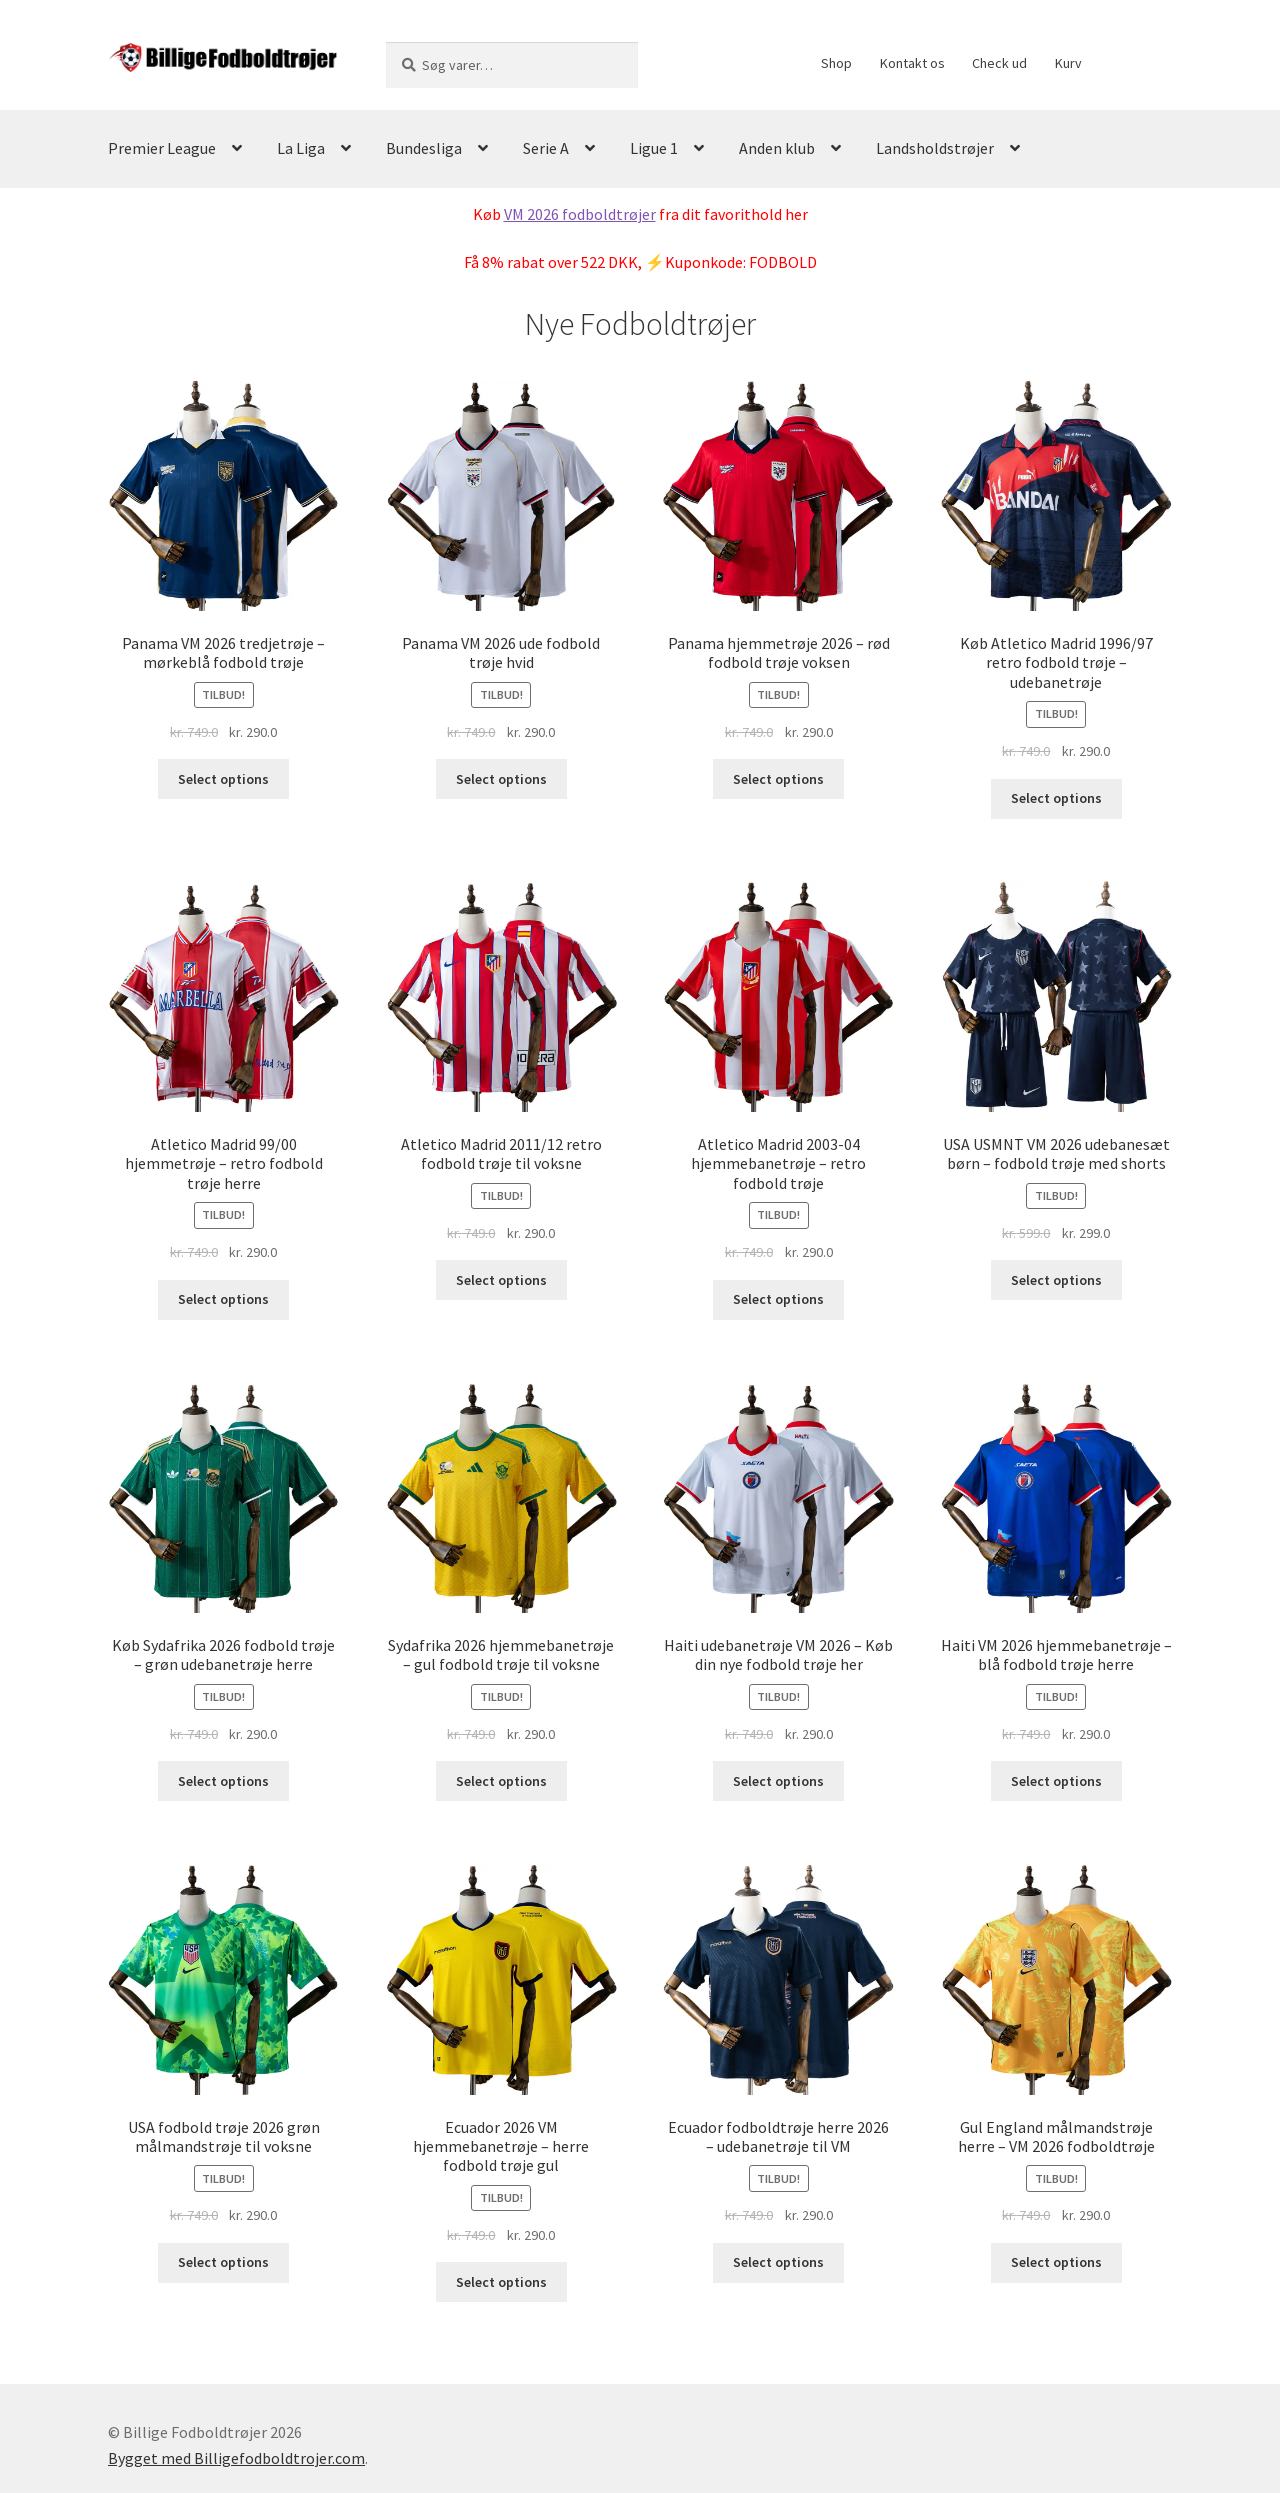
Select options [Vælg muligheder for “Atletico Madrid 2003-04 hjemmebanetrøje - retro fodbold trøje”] (778, 1299)
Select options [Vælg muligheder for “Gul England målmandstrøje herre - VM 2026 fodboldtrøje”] (1056, 2262)
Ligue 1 (654, 148)
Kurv (1068, 63)
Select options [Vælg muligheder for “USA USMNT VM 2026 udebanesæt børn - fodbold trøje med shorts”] (1056, 1280)
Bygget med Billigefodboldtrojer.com (236, 2458)
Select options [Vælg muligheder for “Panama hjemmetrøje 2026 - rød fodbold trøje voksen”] (778, 779)
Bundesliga (424, 148)
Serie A (546, 148)
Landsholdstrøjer (935, 148)
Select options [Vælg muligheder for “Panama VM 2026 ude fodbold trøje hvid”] (501, 779)
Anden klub (777, 148)
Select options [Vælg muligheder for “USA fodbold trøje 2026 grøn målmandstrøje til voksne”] (223, 2262)
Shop (836, 63)
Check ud (999, 63)
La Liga (301, 148)
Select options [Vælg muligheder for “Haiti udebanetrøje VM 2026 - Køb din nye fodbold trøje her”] (778, 1781)
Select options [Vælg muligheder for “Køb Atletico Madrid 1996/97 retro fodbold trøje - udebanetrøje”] (1056, 798)
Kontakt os (912, 63)
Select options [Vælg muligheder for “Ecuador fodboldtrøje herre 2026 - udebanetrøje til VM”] (778, 2262)
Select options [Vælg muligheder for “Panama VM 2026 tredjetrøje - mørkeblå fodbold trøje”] (223, 779)
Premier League (162, 148)
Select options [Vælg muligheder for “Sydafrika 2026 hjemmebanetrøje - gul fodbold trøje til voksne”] (501, 1781)
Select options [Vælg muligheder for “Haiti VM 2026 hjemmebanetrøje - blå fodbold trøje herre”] (1056, 1781)
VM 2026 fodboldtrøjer (580, 214)
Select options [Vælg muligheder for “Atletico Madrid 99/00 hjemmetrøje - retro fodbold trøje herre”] (223, 1299)
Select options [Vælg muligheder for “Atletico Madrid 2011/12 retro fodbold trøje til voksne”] (501, 1280)
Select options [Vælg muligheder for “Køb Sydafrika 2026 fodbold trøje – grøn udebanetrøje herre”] (223, 1781)
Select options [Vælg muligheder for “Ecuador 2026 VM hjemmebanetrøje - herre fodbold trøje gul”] (501, 2282)
